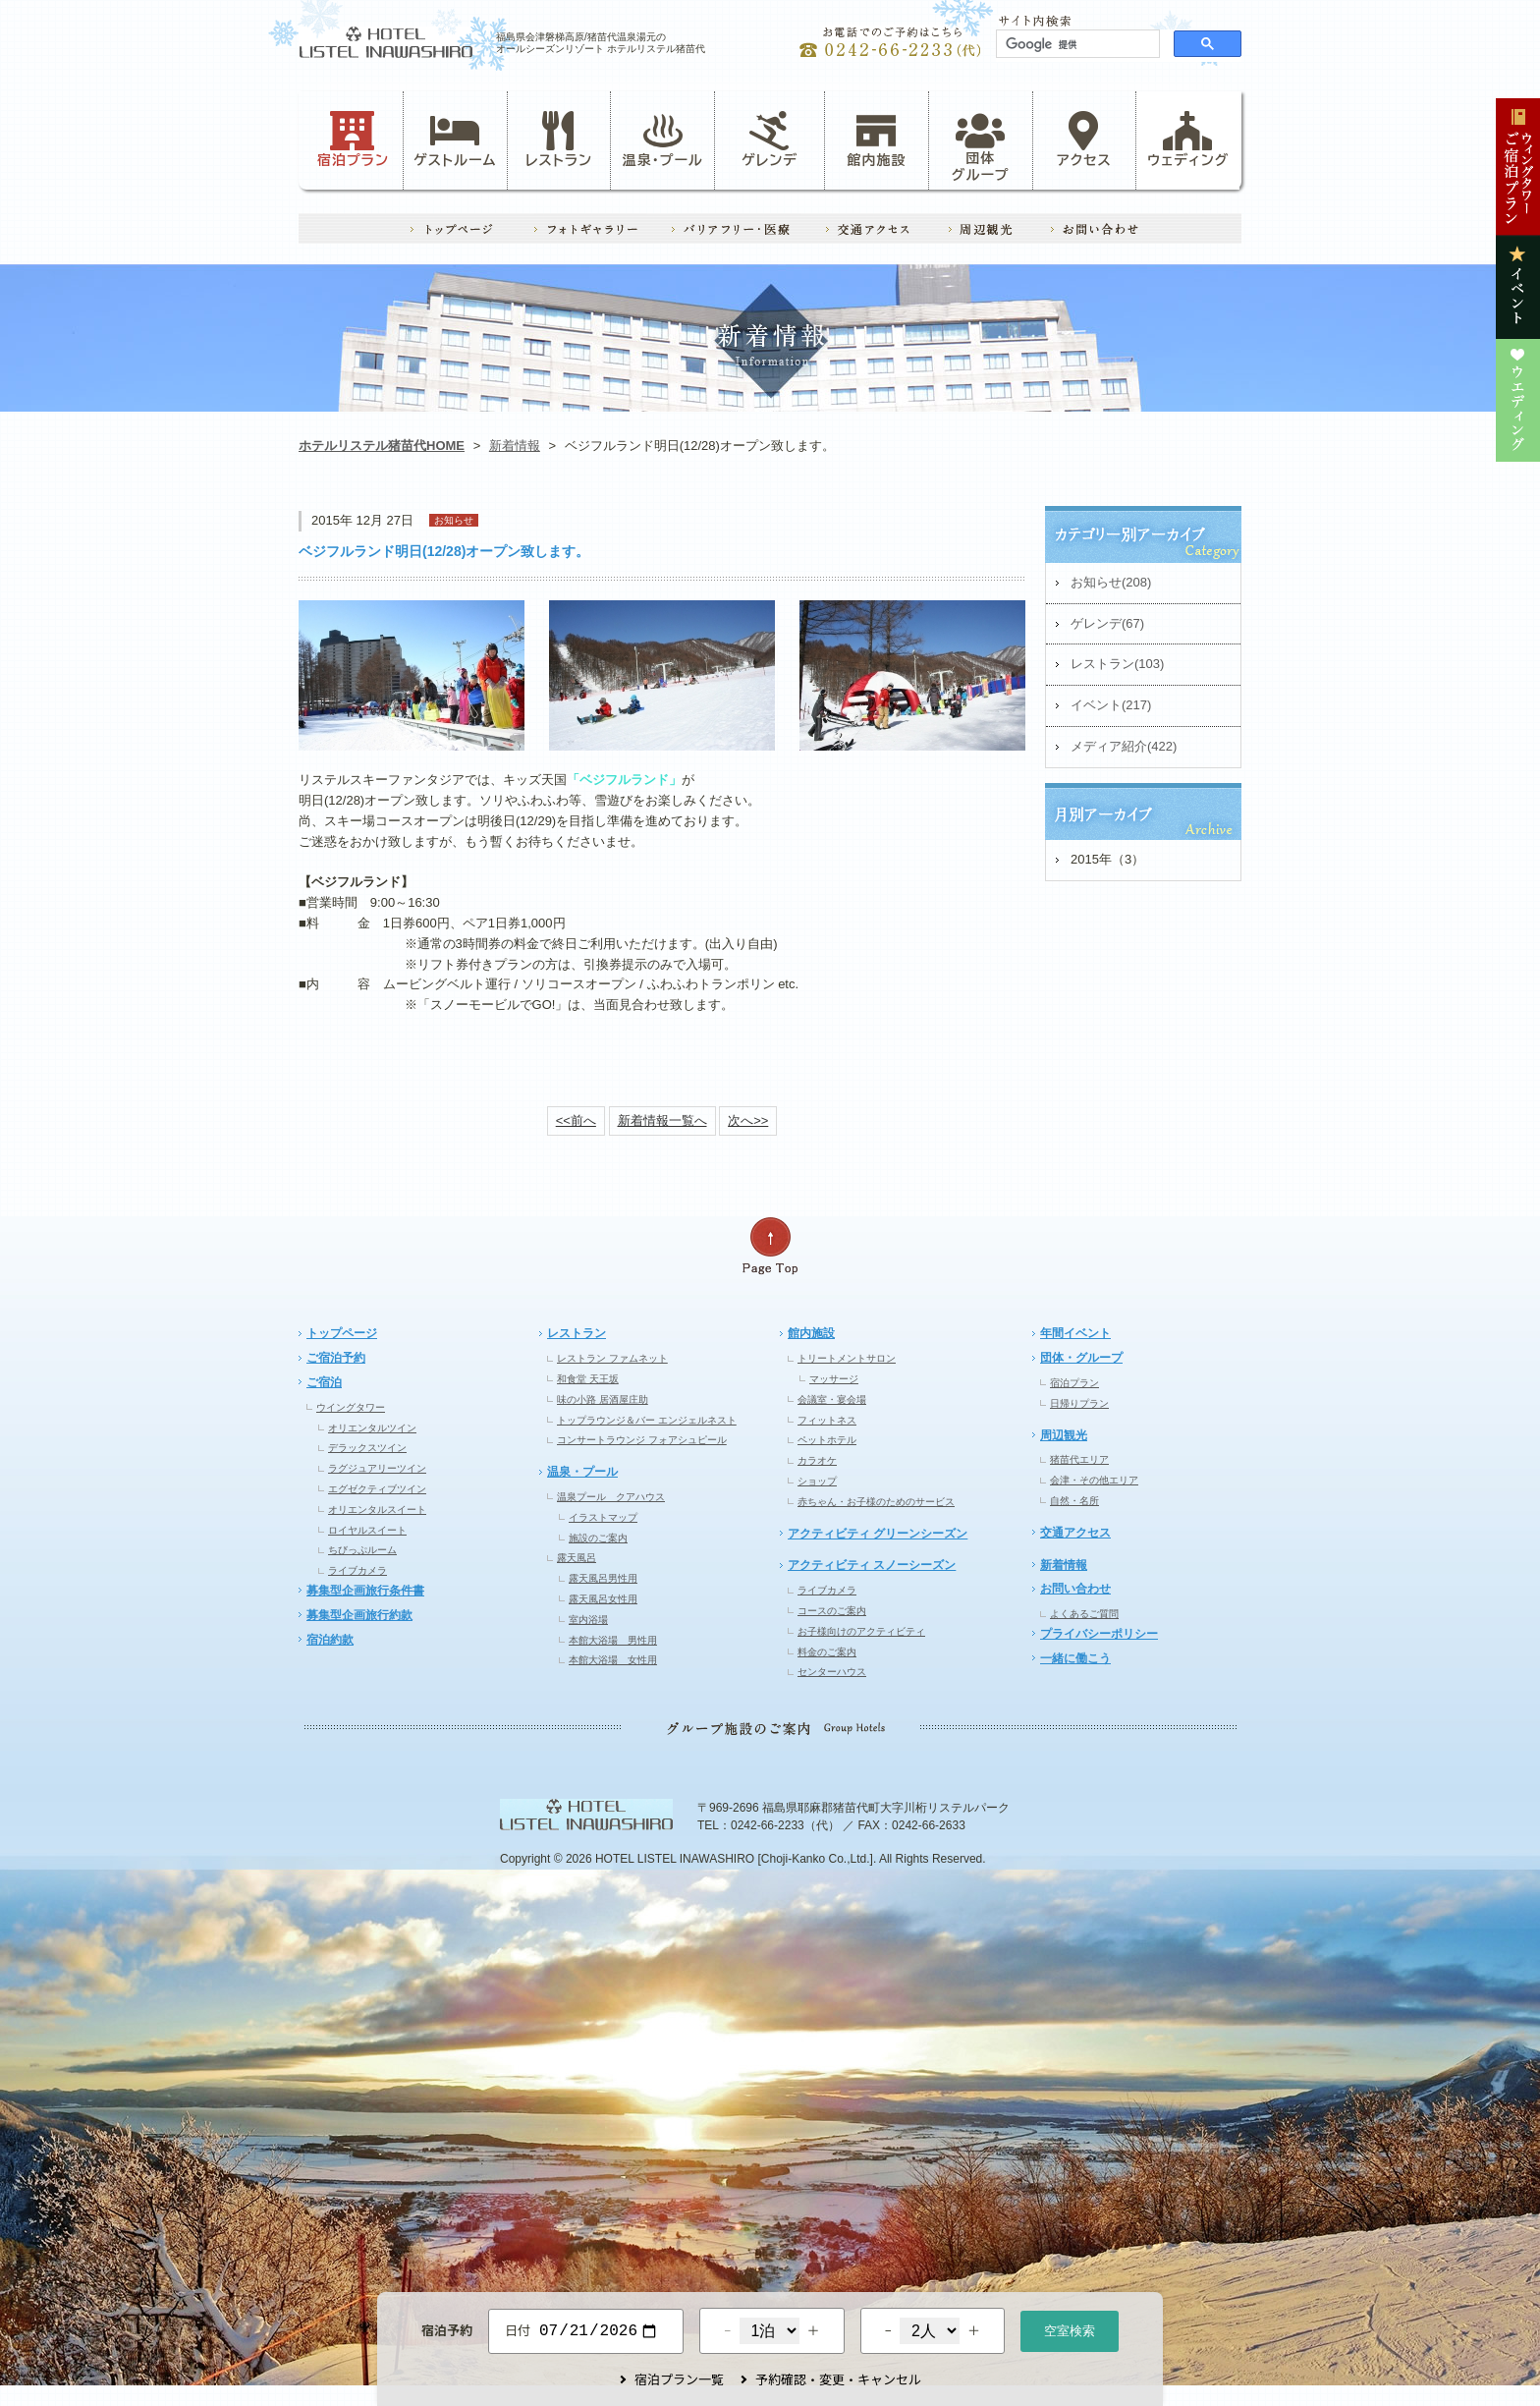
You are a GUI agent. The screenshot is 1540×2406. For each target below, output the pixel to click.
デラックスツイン (367, 1447)
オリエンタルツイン (372, 1428)
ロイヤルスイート (367, 1530)
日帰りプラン (1079, 1403)
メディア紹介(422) (1124, 746)
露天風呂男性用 (603, 1578)
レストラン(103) (1117, 663)
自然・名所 (1074, 1500)
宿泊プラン (353, 139)
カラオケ (817, 1460)
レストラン (558, 139)
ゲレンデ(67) (1107, 623)
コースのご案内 (832, 1610)
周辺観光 (1063, 1435)
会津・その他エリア (1094, 1480)
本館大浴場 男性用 (613, 1640)
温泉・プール (663, 139)
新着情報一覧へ (662, 1120)
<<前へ (576, 1120)
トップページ (341, 1333)
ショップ (817, 1481)
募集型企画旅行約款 (359, 1615)
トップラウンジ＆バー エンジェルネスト (647, 1420)
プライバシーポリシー (1099, 1634)
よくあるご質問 (1084, 1613)
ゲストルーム (454, 139)
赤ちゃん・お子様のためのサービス (876, 1501)
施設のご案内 (598, 1538)
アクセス (1084, 139)
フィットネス (827, 1420)
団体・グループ (1081, 1358)
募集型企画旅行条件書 (365, 1590)
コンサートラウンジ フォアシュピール (642, 1439)
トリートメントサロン (847, 1358)
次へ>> (748, 1120)
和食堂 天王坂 (588, 1378)
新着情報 (514, 445)
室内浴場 (588, 1619)
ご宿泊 (324, 1382)
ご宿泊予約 (335, 1358)
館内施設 (876, 139)
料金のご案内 (827, 1652)
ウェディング (1188, 139)
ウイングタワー (350, 1407)
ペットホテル (827, 1439)
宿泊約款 (330, 1640)
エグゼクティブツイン (377, 1488)
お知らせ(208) (1111, 582)
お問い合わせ (1075, 1588)
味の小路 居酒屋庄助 (602, 1399)
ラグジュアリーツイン (377, 1468)
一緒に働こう (1075, 1658)
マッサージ (833, 1378)
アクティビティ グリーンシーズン (877, 1533)
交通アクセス (1075, 1532)
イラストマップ (603, 1517)
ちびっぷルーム (362, 1549)
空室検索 (1069, 2329)
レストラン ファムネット (612, 1358)
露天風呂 (576, 1557)
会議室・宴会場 (832, 1399)
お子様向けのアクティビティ (861, 1631)
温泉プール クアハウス (611, 1496)
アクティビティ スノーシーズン (872, 1565)
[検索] (1076, 44)
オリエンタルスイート (377, 1509)
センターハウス (832, 1671)
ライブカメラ (357, 1570)
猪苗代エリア (1079, 1459)
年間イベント (1075, 1333)
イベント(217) (1111, 705)
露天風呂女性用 (603, 1599)
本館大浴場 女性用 (613, 1659)
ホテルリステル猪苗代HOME (382, 445)
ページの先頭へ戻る (770, 1246)
